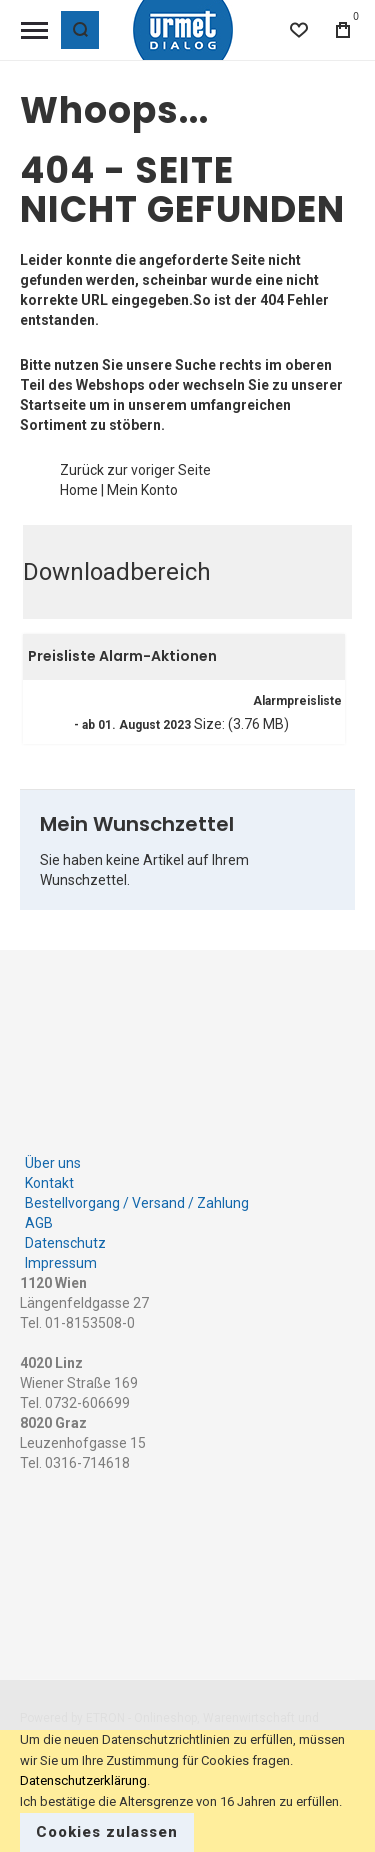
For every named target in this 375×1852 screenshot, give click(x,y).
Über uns (53, 1163)
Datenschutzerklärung (83, 1780)
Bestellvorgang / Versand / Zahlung (137, 1203)
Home (79, 490)
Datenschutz (65, 1243)
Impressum (61, 1263)
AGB (39, 1223)
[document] (187, 1791)
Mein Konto (142, 490)
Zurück (82, 470)
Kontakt (49, 1183)
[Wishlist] (299, 30)
